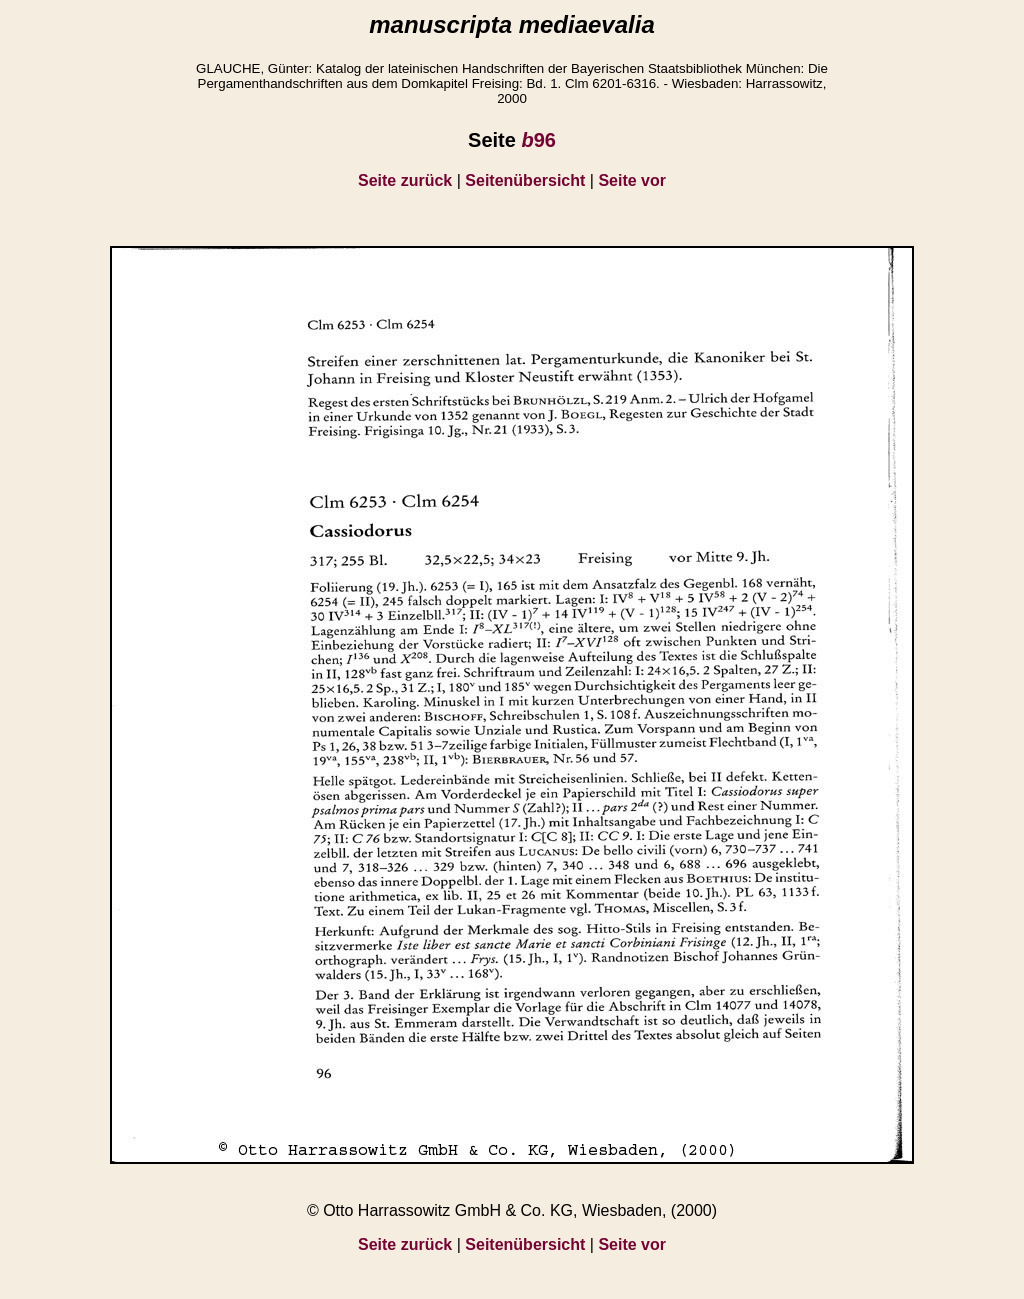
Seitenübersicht (525, 180)
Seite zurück (405, 180)
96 (538, 140)
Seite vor (632, 180)
